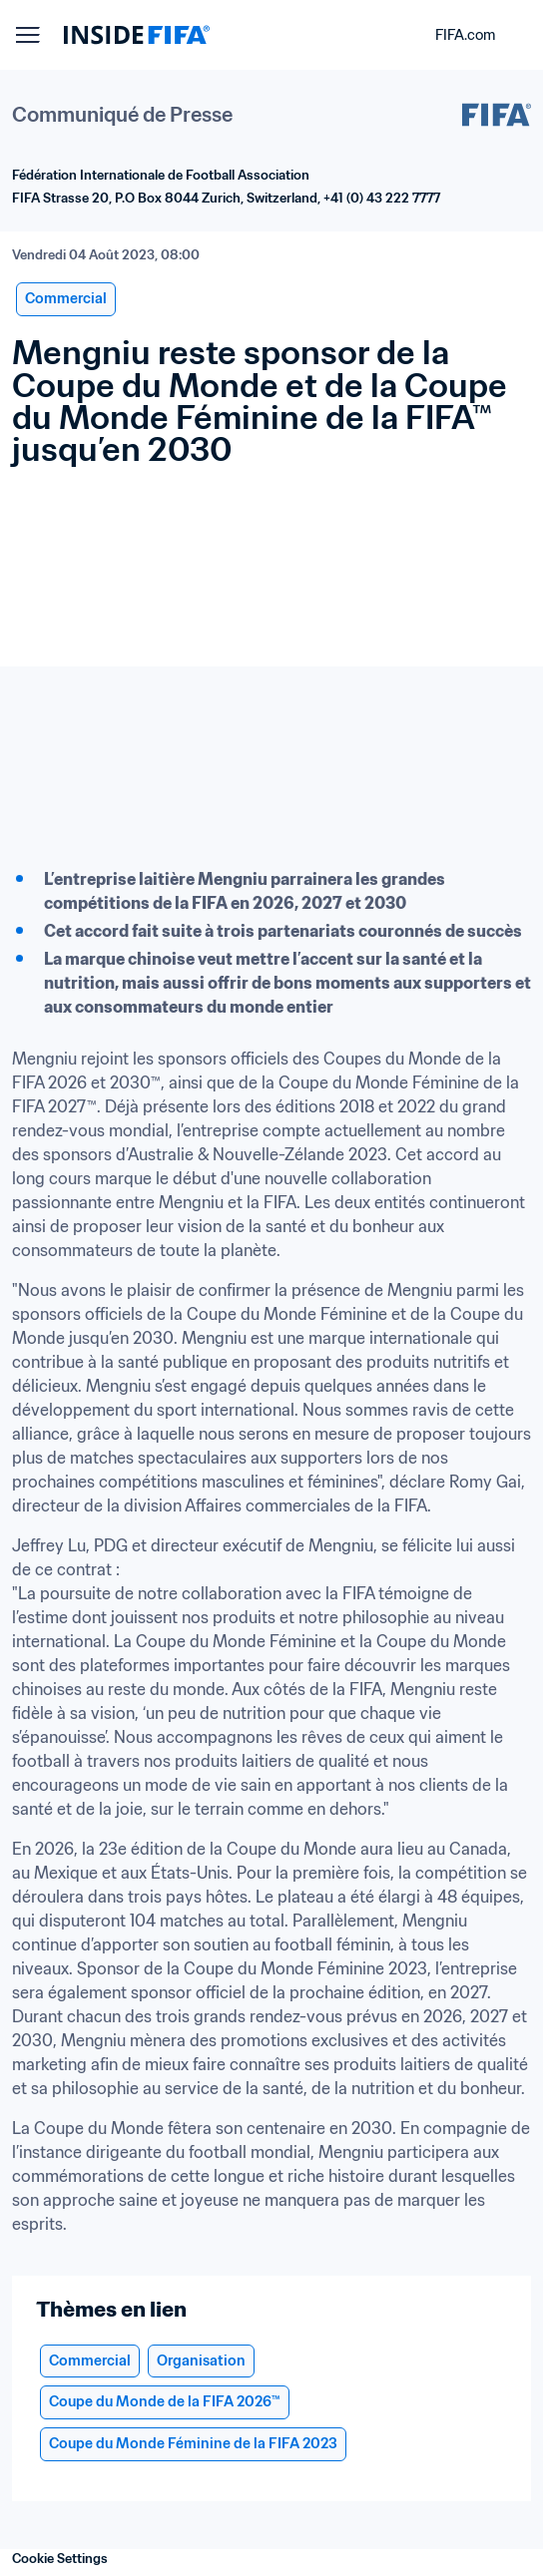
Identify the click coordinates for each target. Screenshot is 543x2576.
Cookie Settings (60, 2558)
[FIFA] (137, 35)
